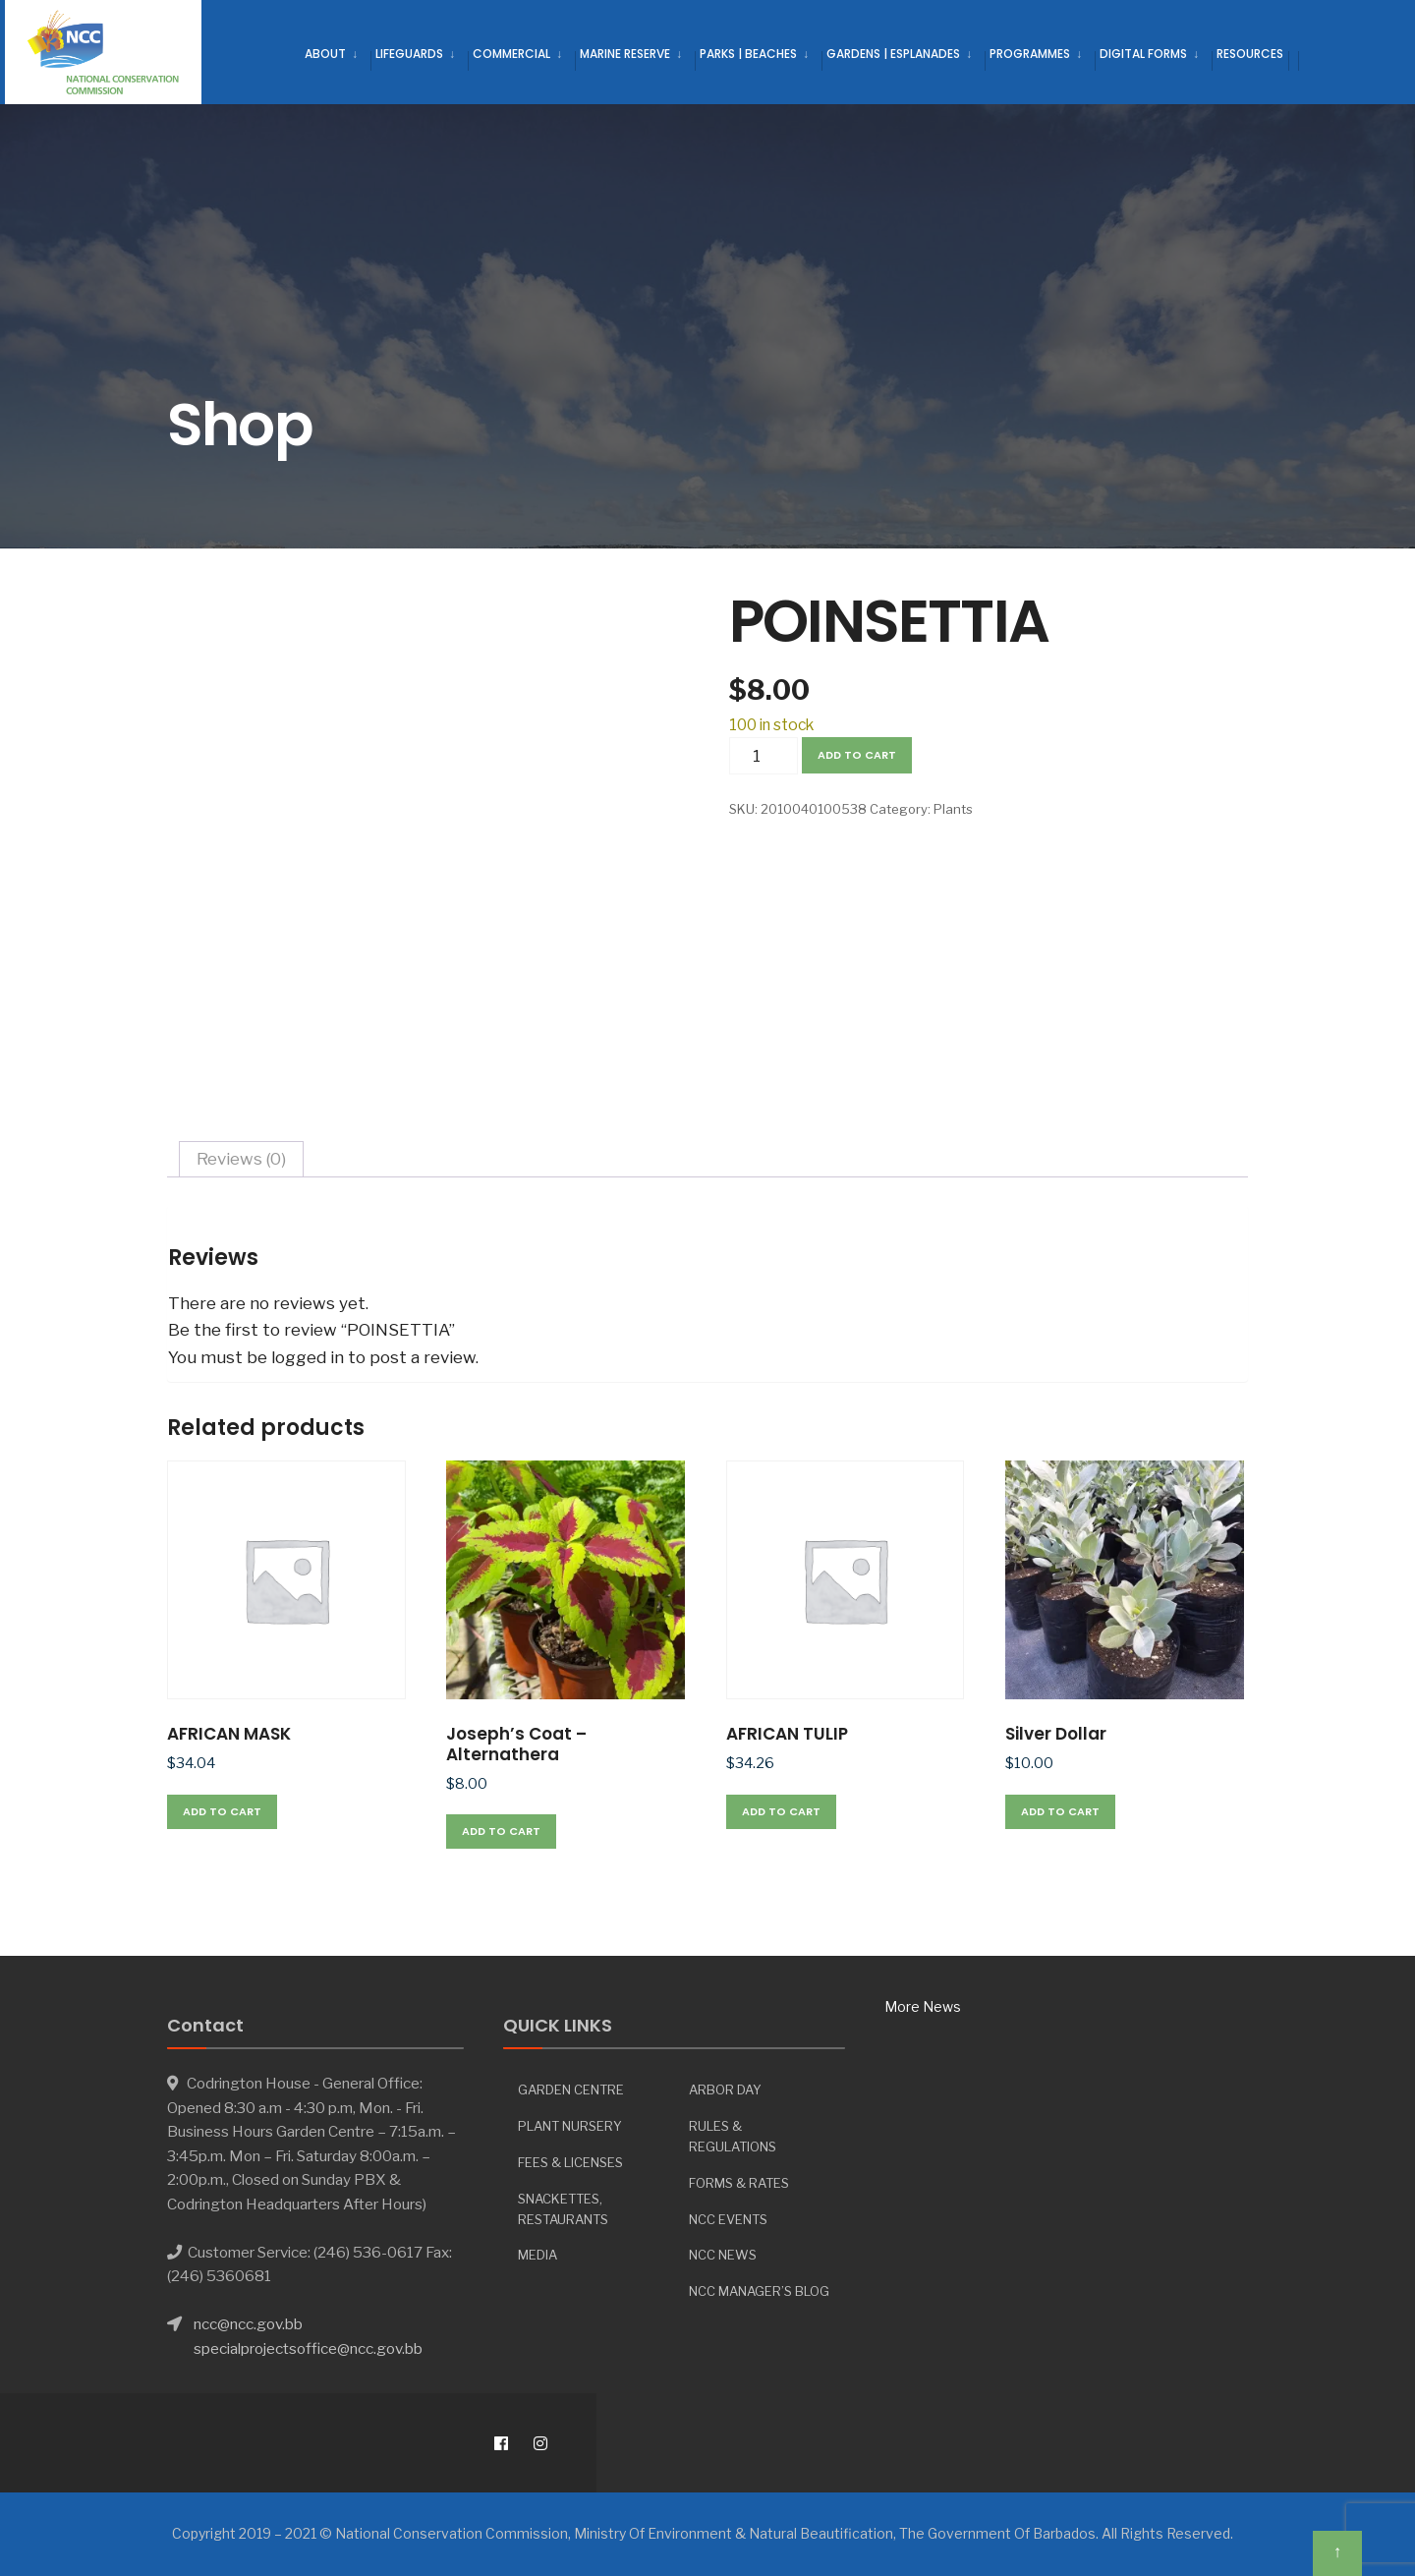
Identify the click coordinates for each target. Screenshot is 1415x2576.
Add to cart (857, 755)
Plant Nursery (570, 2126)
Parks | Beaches (748, 53)
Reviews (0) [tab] (241, 1159)
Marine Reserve (625, 53)
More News (922, 2006)
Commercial (511, 53)
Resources (1250, 53)
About (325, 53)
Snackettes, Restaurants (563, 2209)
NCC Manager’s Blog (759, 2291)
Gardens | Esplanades (893, 53)
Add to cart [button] (222, 1811)
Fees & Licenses (570, 2162)
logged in (307, 1357)
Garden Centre (571, 2089)
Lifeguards (409, 53)
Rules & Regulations (732, 2136)
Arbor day (725, 2089)
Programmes (1030, 53)
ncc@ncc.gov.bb (248, 2324)
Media (537, 2254)
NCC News (723, 2254)
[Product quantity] (763, 755)
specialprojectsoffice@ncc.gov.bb (308, 2348)
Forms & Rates (739, 2183)
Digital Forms (1143, 53)
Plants (953, 809)
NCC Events (728, 2219)
